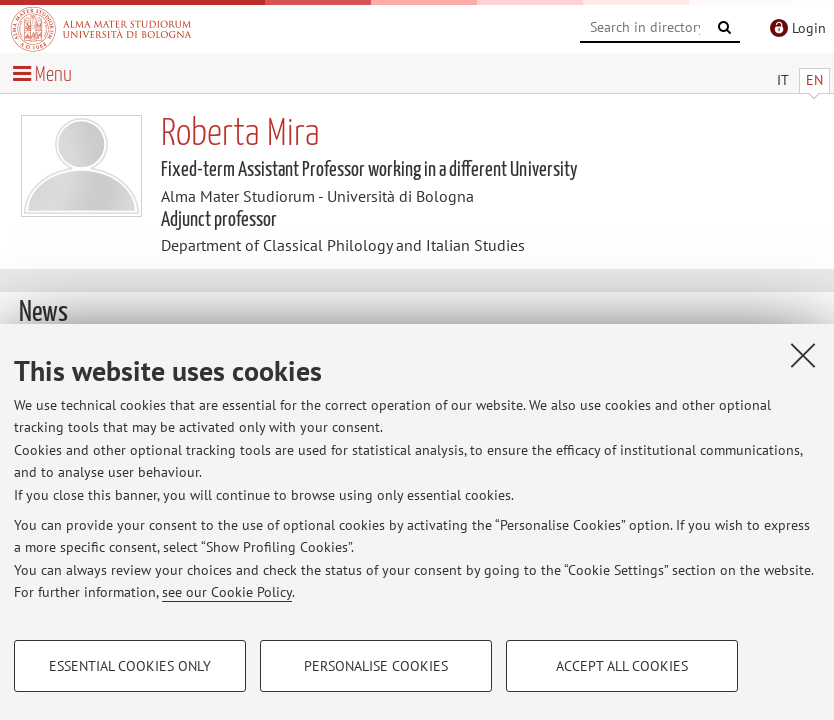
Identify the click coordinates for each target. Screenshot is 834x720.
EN (814, 80)
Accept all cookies (622, 666)
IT (783, 80)
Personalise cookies (376, 666)
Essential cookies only (130, 666)
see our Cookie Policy (227, 592)
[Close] (803, 355)
